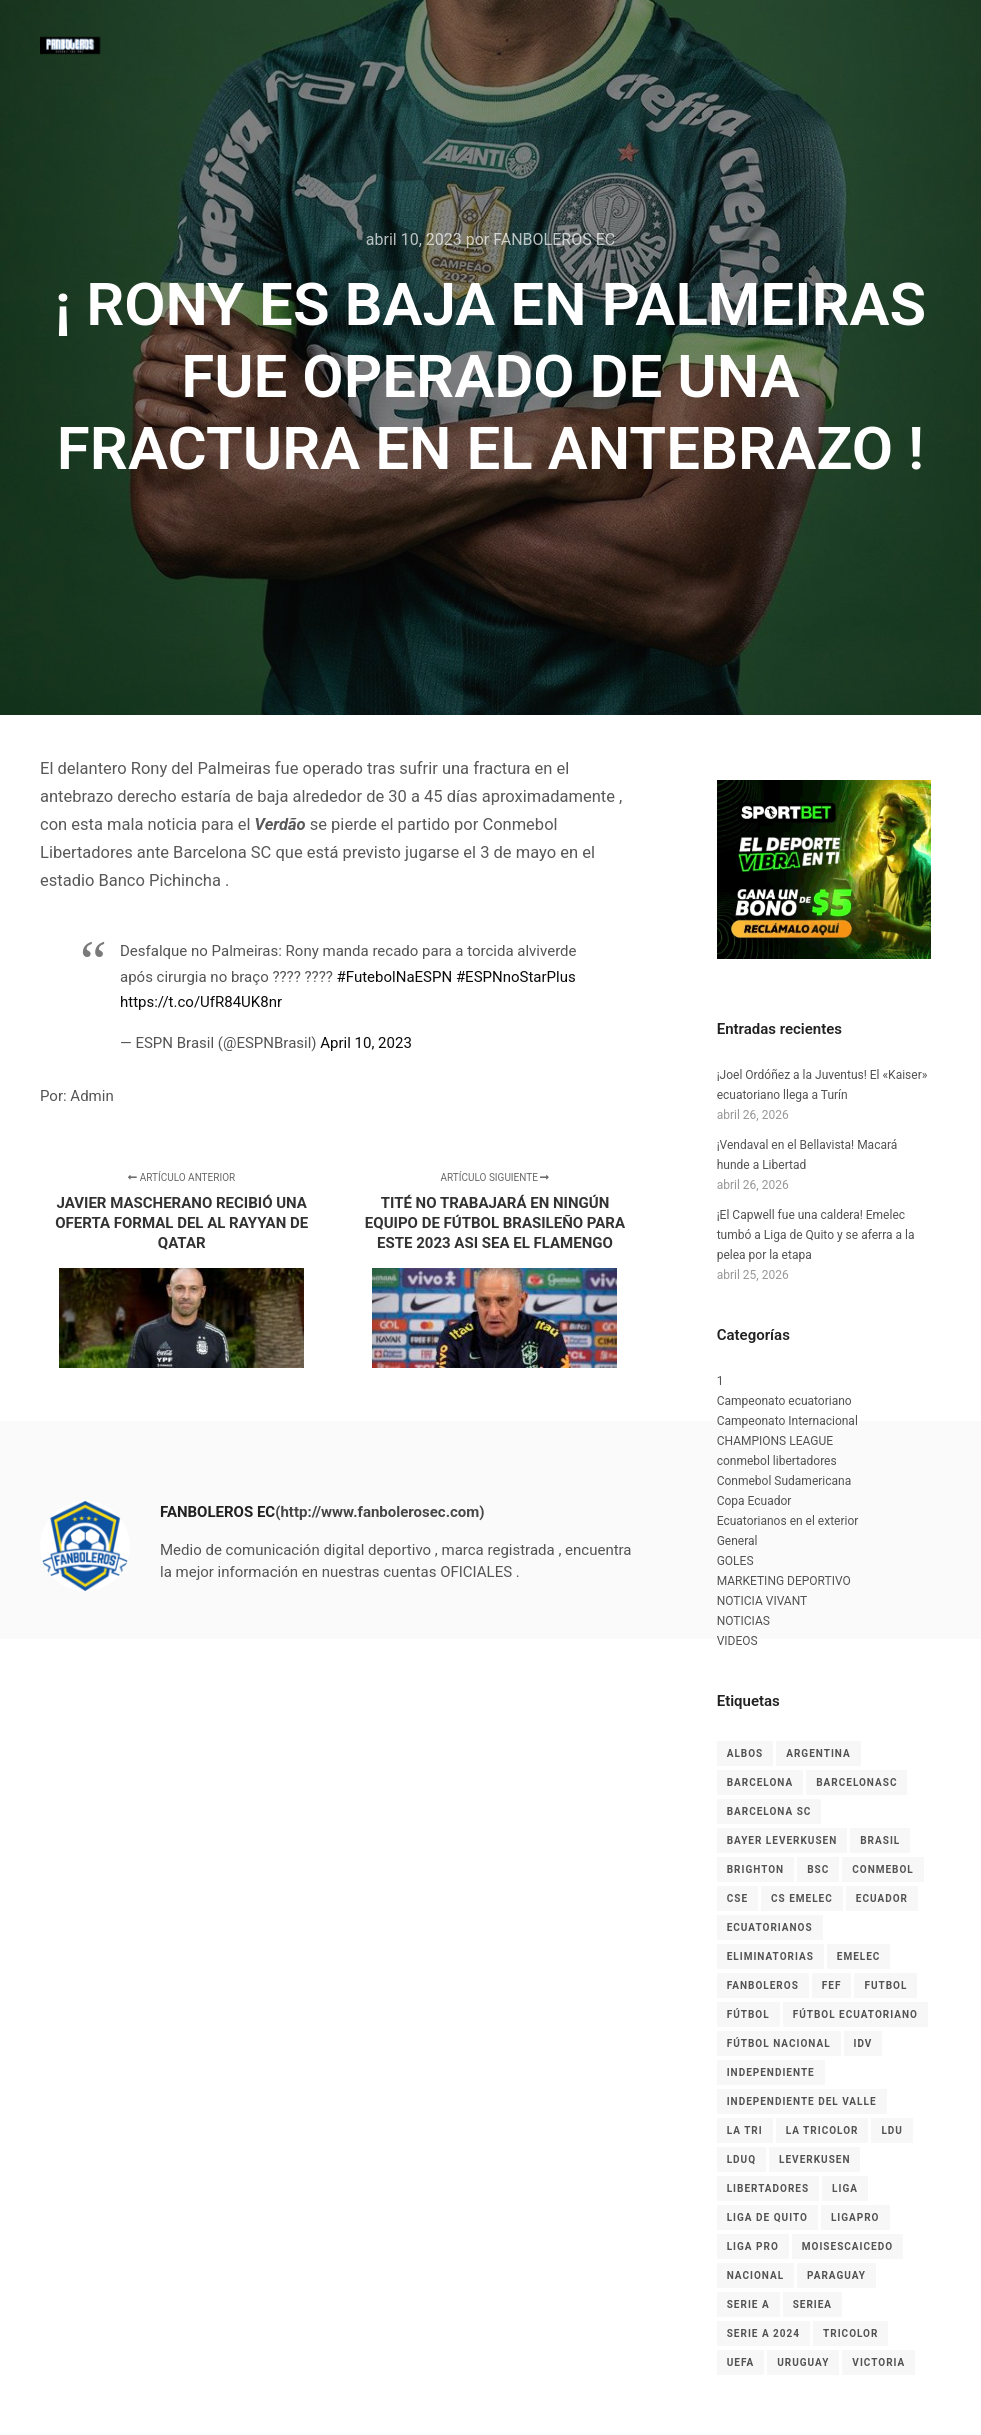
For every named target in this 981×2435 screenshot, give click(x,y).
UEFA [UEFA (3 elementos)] (741, 2362)
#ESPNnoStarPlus (516, 977)
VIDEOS (737, 1641)
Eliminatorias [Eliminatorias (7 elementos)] (770, 1956)
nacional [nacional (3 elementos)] (755, 2275)
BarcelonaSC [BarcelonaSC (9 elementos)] (856, 1782)
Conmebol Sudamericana (784, 1481)
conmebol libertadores (777, 1461)
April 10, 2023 (366, 1043)
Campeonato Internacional (787, 1421)
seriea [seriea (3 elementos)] (812, 2304)
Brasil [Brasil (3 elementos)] (880, 1840)
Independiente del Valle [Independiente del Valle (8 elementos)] (802, 2101)
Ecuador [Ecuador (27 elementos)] (882, 1898)
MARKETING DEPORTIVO (784, 1581)
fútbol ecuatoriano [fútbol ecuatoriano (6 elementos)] (855, 2014)
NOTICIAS (743, 1621)
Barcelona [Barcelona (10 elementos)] (760, 1782)
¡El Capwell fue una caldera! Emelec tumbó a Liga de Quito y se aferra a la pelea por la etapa (816, 1235)
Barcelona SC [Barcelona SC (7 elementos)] (769, 1811)
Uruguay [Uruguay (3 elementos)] (803, 2362)
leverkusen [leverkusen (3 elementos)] (814, 2159)
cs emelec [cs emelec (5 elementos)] (802, 1898)
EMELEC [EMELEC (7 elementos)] (859, 1956)
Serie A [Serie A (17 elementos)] (748, 2304)
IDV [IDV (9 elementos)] (863, 2043)
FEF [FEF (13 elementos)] (832, 1985)
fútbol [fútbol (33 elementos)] (748, 2014)
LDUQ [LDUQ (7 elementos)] (741, 2159)
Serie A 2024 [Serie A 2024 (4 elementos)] (763, 2333)
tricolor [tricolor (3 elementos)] (850, 2333)
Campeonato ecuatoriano (784, 1401)
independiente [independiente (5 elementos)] (771, 2072)
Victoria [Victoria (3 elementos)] (878, 2362)
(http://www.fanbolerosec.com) (379, 1512)
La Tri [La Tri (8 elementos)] (745, 2130)
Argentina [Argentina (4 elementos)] (818, 1753)
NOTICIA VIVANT (762, 1601)
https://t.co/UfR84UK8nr (201, 1002)
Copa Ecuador (754, 1501)
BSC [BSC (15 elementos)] (818, 1869)
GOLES (735, 1561)
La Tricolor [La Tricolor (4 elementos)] (822, 2130)
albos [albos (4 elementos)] (745, 1753)
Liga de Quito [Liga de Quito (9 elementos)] (767, 2217)
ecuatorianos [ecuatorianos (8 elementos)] (770, 1927)
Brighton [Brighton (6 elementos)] (755, 1869)
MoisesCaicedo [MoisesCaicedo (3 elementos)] (847, 2246)
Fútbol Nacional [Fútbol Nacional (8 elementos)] (779, 2043)
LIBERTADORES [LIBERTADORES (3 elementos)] (768, 2188)
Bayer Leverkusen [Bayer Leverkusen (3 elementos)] (782, 1840)
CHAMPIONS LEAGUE (775, 1441)
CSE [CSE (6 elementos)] (737, 1898)
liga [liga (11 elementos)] (845, 2188)
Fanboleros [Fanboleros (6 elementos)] (763, 1985)
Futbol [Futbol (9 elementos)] (885, 1985)
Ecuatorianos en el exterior (788, 1521)
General (737, 1541)
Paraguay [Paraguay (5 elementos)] (836, 2275)
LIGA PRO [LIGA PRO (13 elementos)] (753, 2246)
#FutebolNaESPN (395, 977)
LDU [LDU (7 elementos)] (892, 2130)
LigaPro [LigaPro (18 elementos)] (855, 2217)
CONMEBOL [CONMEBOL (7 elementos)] (883, 1869)
